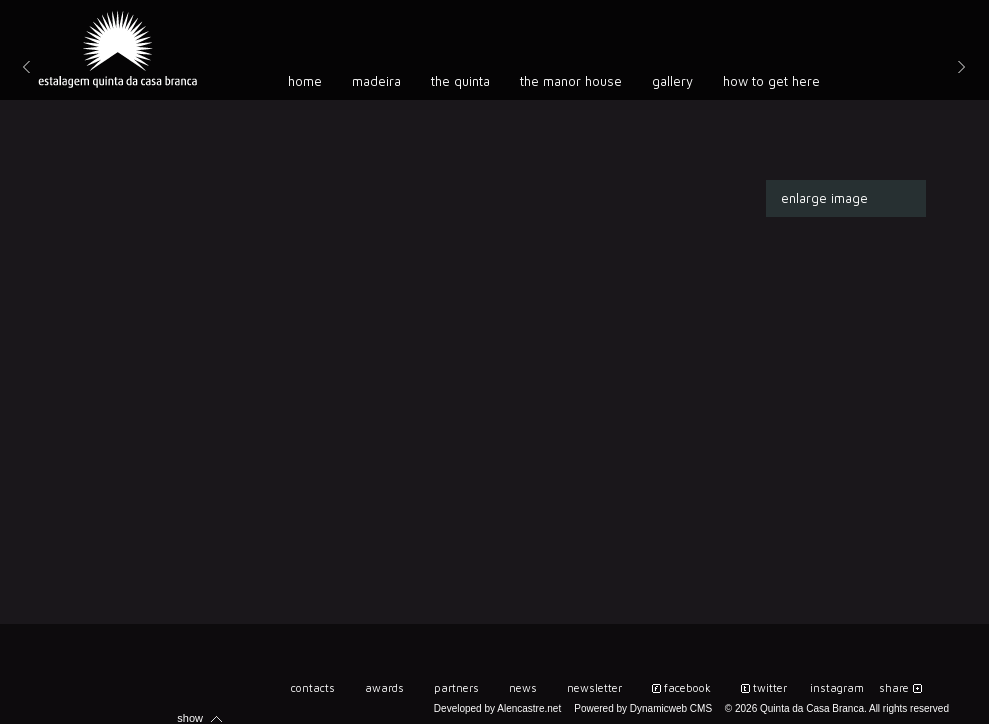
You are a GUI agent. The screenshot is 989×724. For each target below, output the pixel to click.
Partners (456, 687)
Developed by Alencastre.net (497, 708)
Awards (384, 687)
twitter (770, 687)
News (523, 687)
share (894, 687)
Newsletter (594, 687)
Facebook (687, 687)
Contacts (313, 687)
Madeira (376, 81)
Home (305, 81)
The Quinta (460, 81)
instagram (837, 687)
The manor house (571, 81)
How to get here (771, 81)
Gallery (672, 81)
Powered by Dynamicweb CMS (643, 708)
